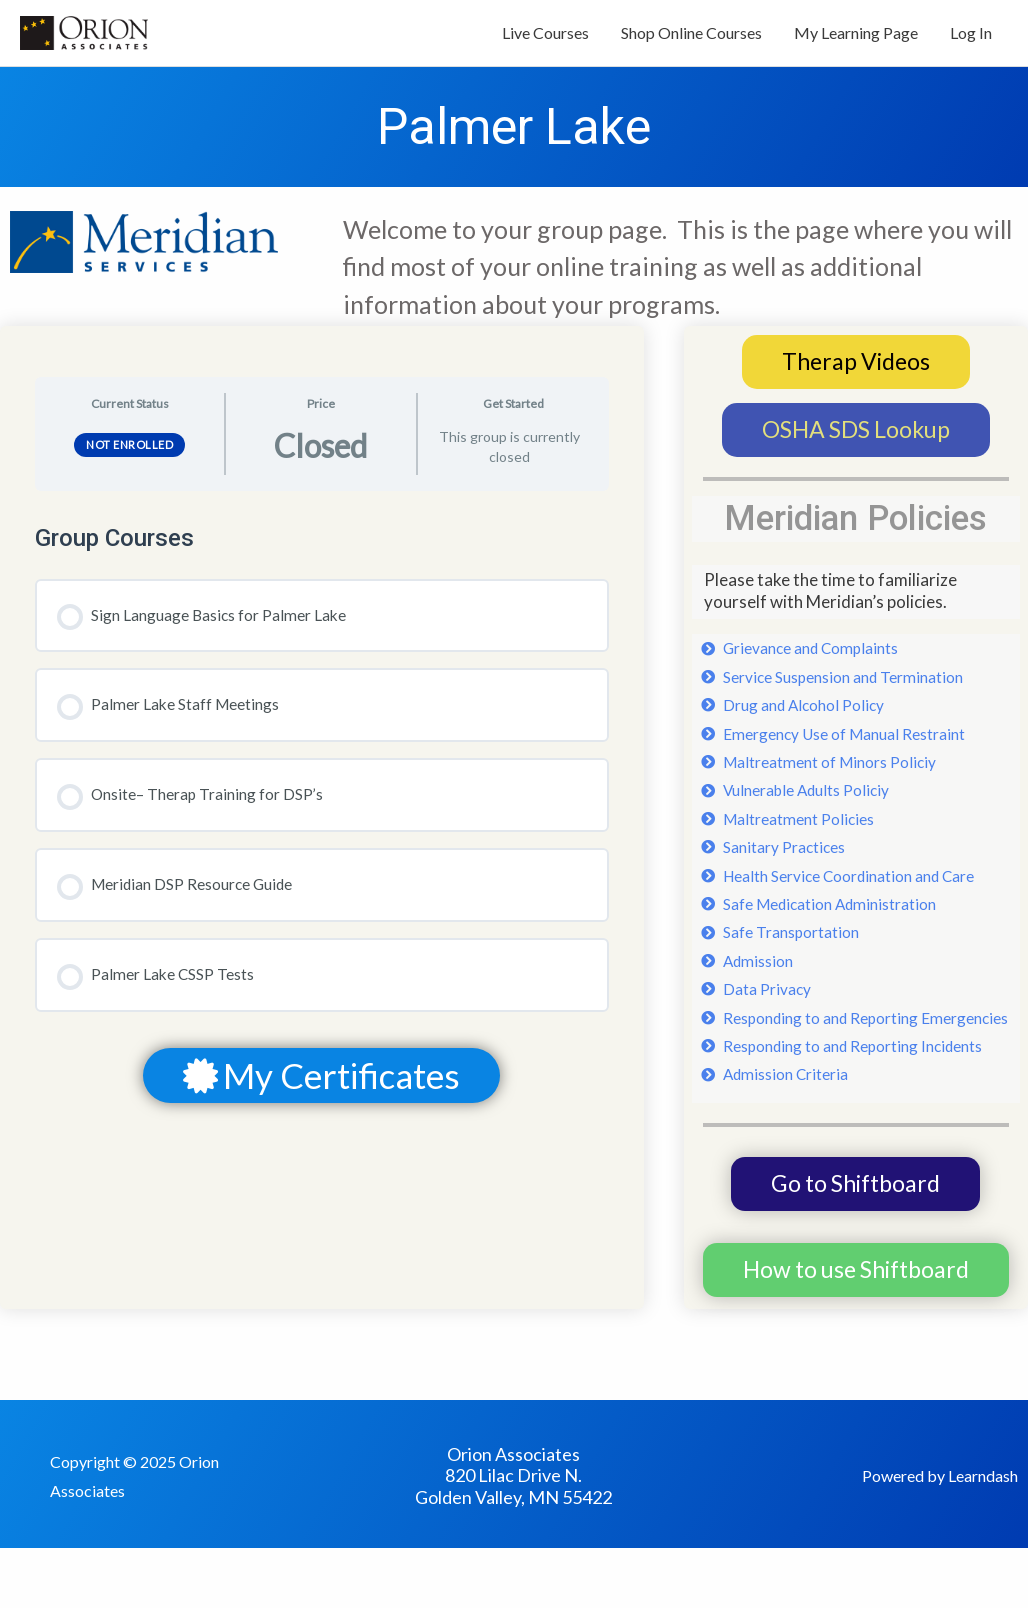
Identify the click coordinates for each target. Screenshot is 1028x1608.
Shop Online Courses (691, 37)
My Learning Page (856, 37)
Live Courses (545, 37)
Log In (971, 37)
